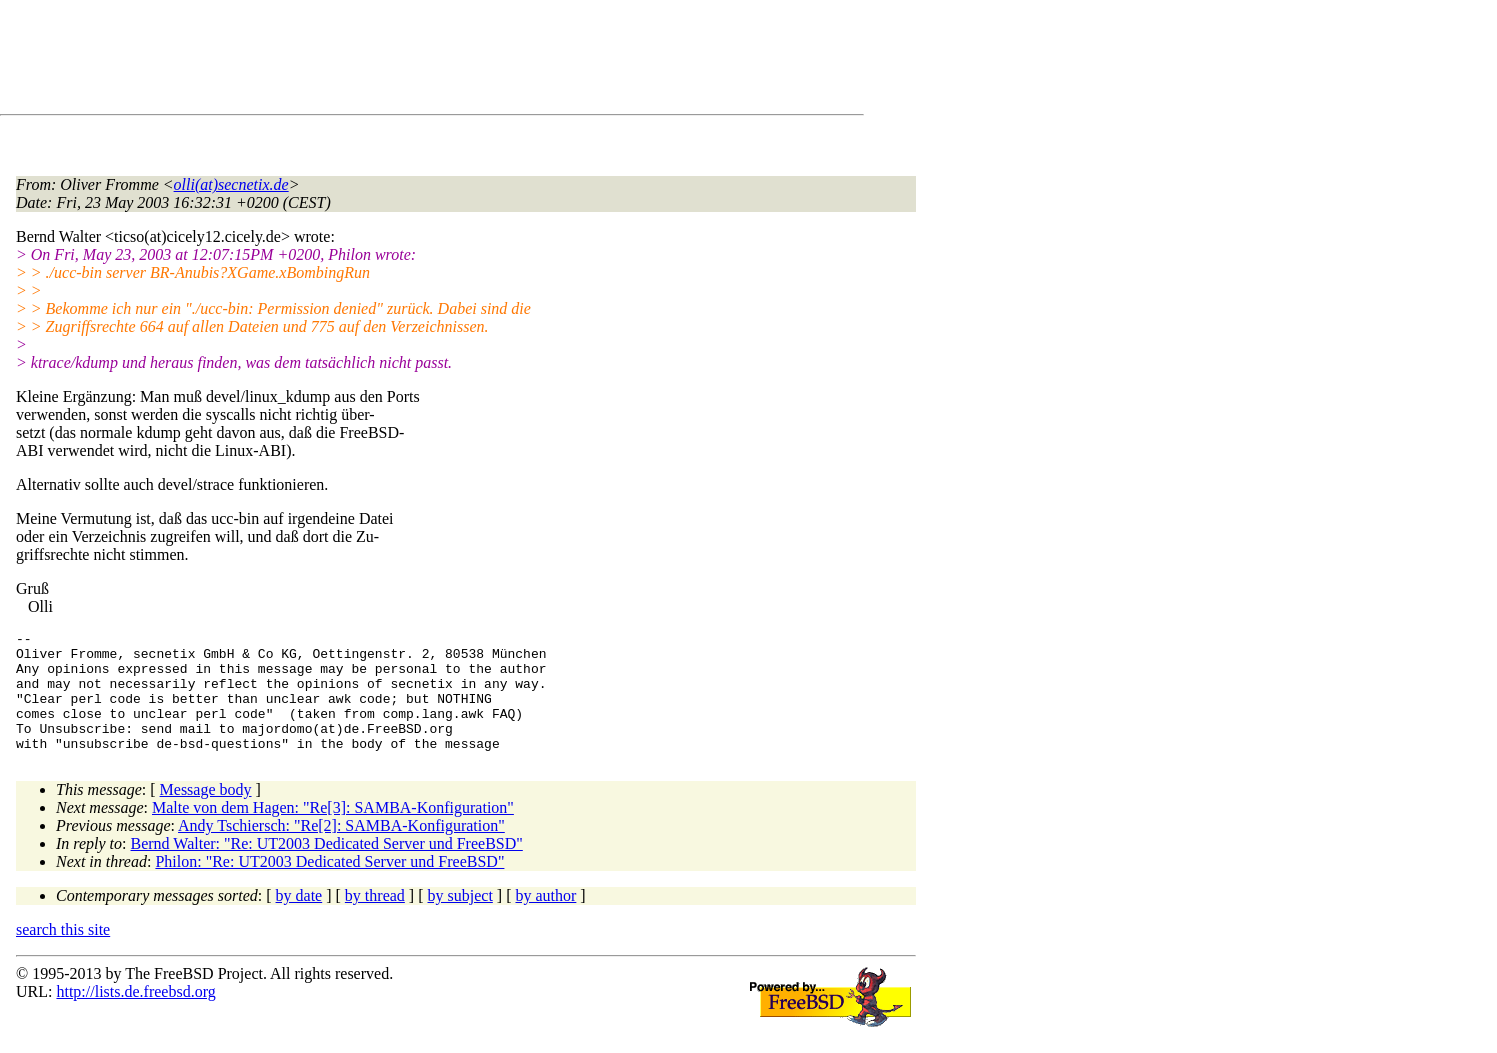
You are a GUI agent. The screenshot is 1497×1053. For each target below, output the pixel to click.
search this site (63, 953)
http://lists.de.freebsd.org (135, 1015)
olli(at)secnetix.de (231, 184)
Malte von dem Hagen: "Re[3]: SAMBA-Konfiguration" (333, 831)
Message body (206, 813)
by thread (375, 919)
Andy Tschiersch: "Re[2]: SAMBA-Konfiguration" (341, 849)
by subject (460, 919)
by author (545, 919)
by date (299, 919)
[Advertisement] (380, 61)
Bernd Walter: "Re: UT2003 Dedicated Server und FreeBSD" (327, 867)
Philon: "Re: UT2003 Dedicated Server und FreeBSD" (329, 885)
